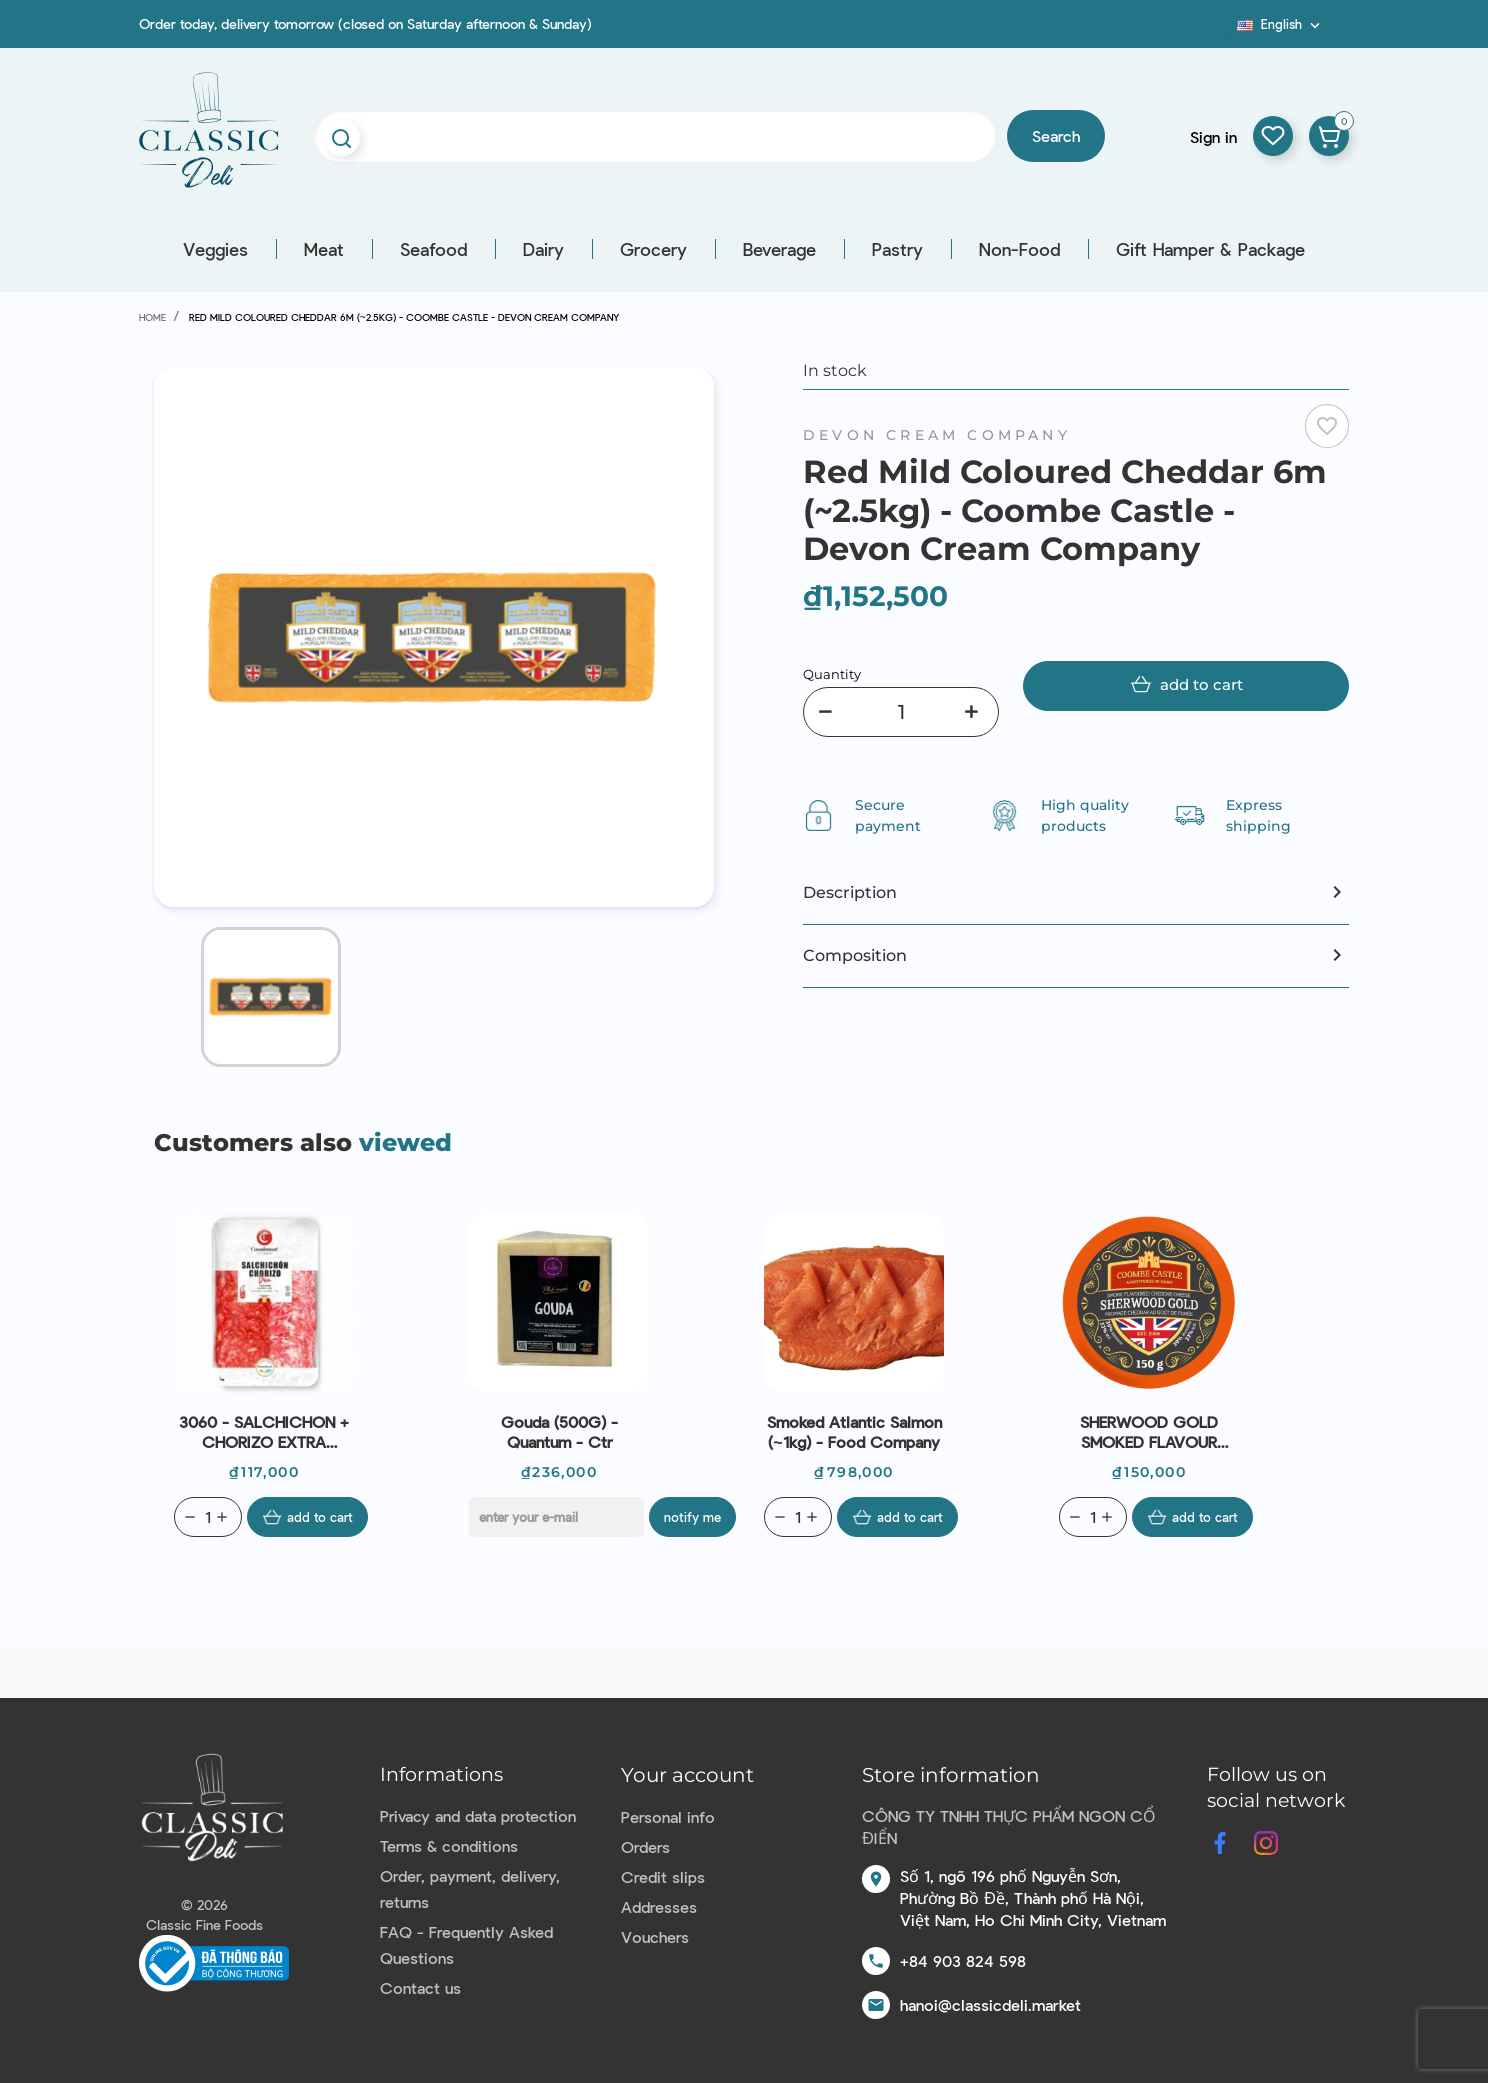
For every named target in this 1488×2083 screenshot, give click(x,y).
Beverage (779, 249)
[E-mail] (556, 1517)
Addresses (659, 1906)
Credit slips (663, 1876)
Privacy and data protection (478, 1815)
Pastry (897, 249)
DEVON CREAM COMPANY (937, 435)
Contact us (420, 1987)
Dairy (543, 249)
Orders (645, 1846)
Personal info (668, 1816)
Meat (324, 249)
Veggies (215, 249)
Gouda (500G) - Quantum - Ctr (559, 1431)
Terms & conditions (449, 1845)
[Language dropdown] (1280, 24)
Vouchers (655, 1936)
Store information (951, 1775)
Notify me (692, 1517)
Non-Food (1019, 249)
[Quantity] (901, 712)
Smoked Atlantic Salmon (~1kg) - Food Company (854, 1431)
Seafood (433, 249)
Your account (687, 1775)
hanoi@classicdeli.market (990, 2004)
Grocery (653, 249)
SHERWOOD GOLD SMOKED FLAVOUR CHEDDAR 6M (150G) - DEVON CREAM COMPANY (1149, 1432)
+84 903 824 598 (963, 1960)
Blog (1225, 31)
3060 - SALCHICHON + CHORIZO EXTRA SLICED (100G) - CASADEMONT (264, 1432)
